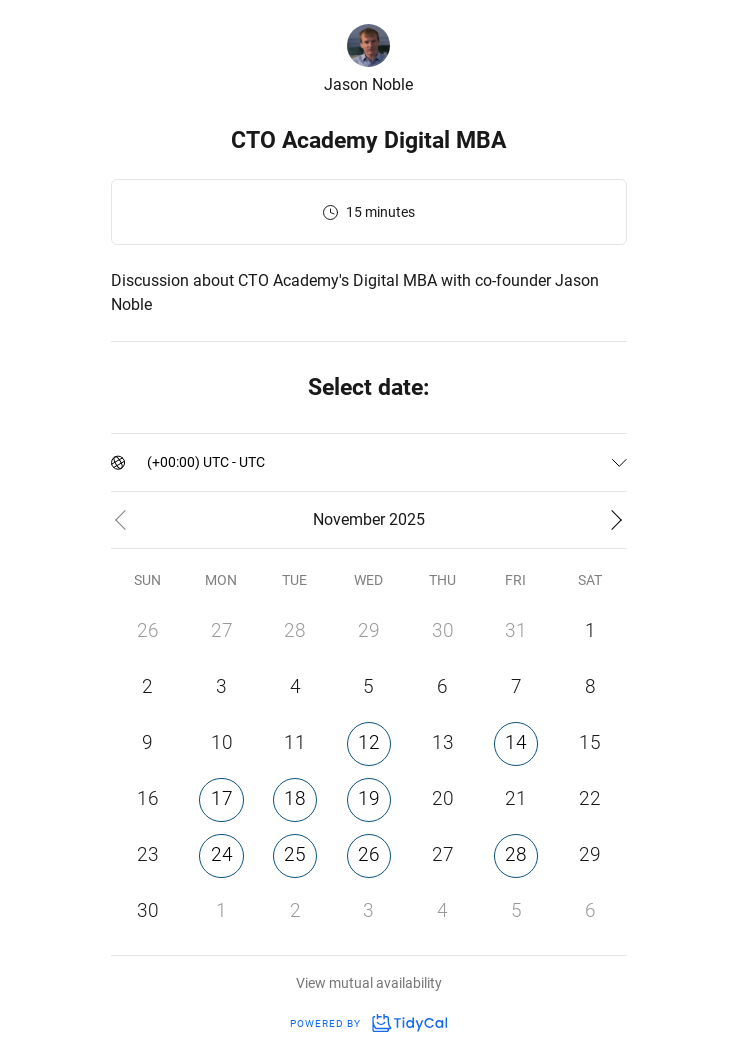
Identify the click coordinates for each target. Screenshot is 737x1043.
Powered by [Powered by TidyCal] (368, 1023)
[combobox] (148, 462)
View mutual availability (369, 983)
